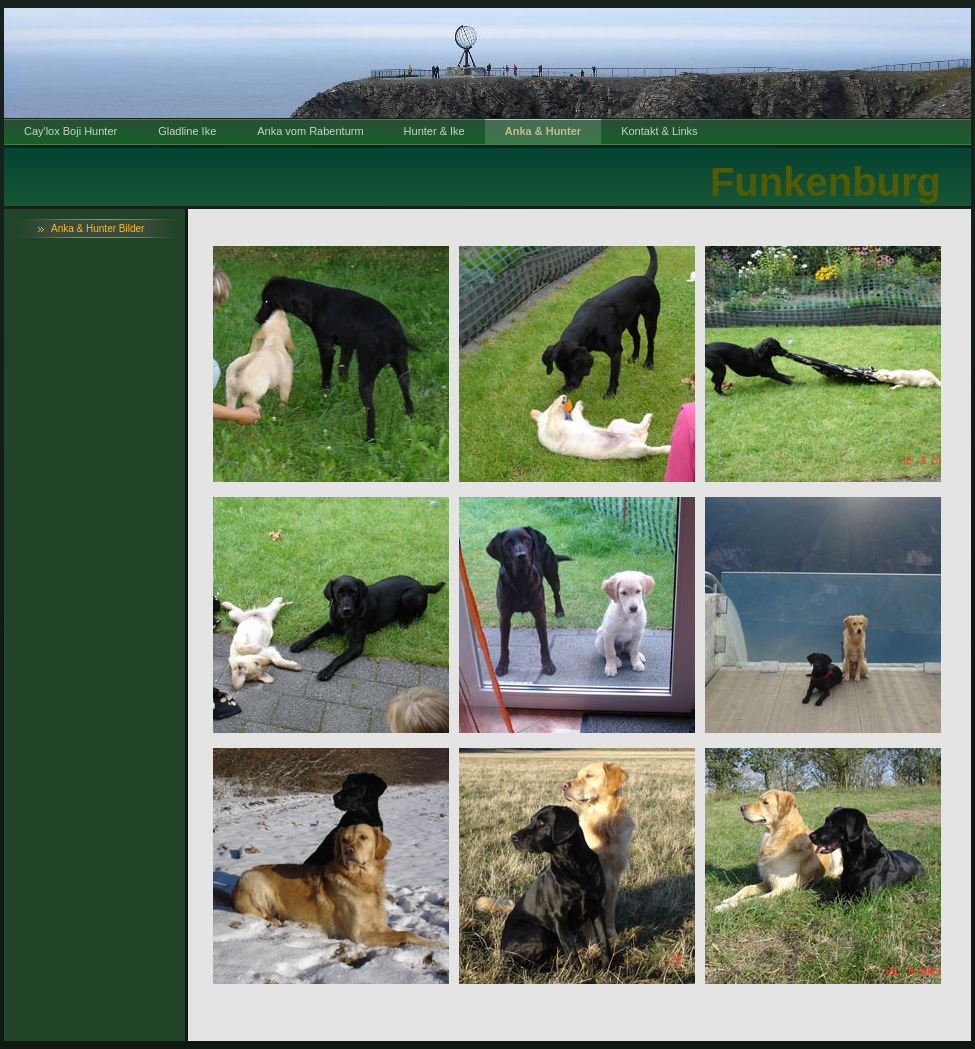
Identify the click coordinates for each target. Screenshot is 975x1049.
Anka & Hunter (543, 131)
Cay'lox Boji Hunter (70, 131)
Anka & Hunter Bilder (97, 228)
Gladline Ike (187, 131)
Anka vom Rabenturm (310, 131)
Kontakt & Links (659, 131)
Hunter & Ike (434, 131)
